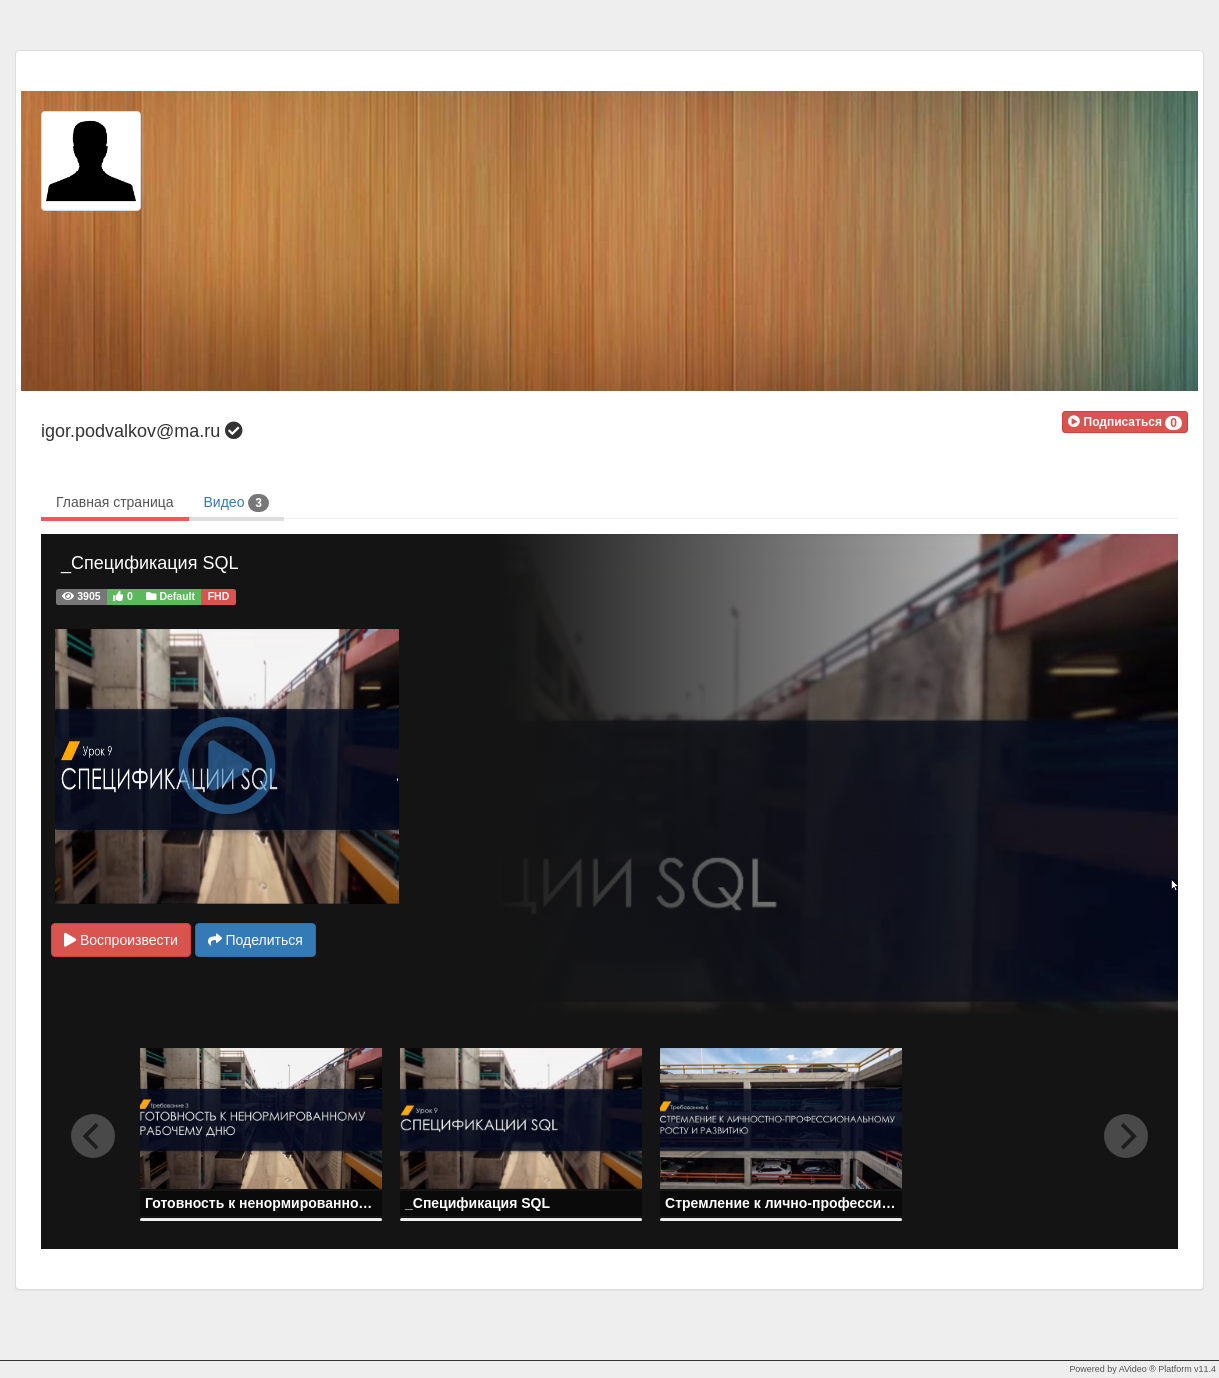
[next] (1126, 1136)
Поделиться (255, 940)
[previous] (93, 1136)
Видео (236, 503)
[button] (1125, 422)
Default (171, 596)
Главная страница (115, 502)
